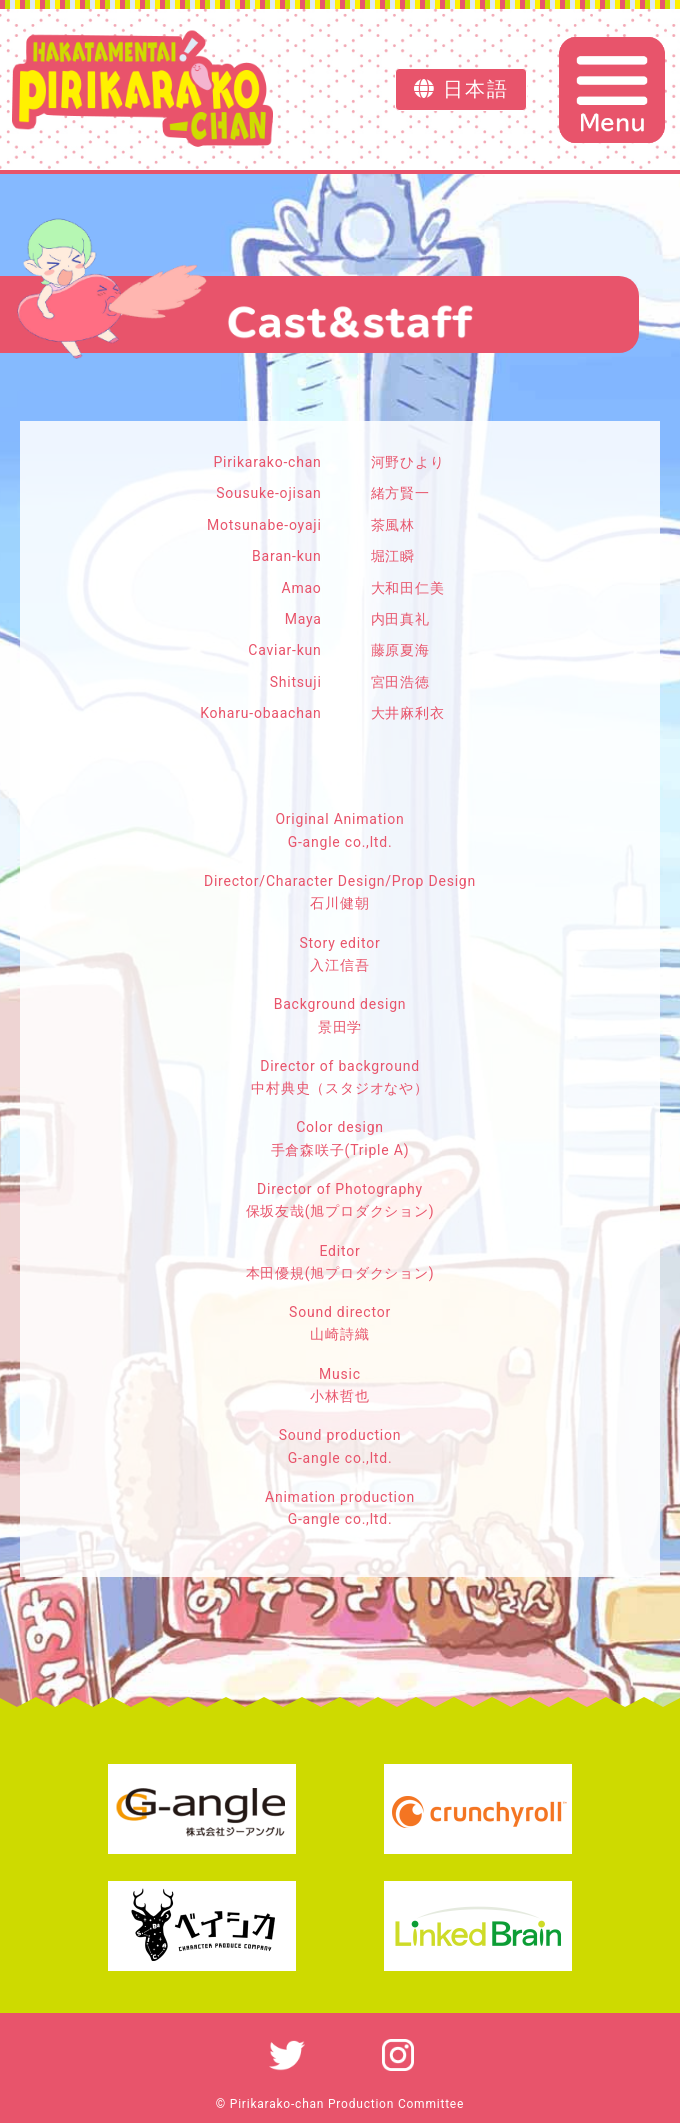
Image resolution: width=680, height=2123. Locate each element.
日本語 (461, 89)
